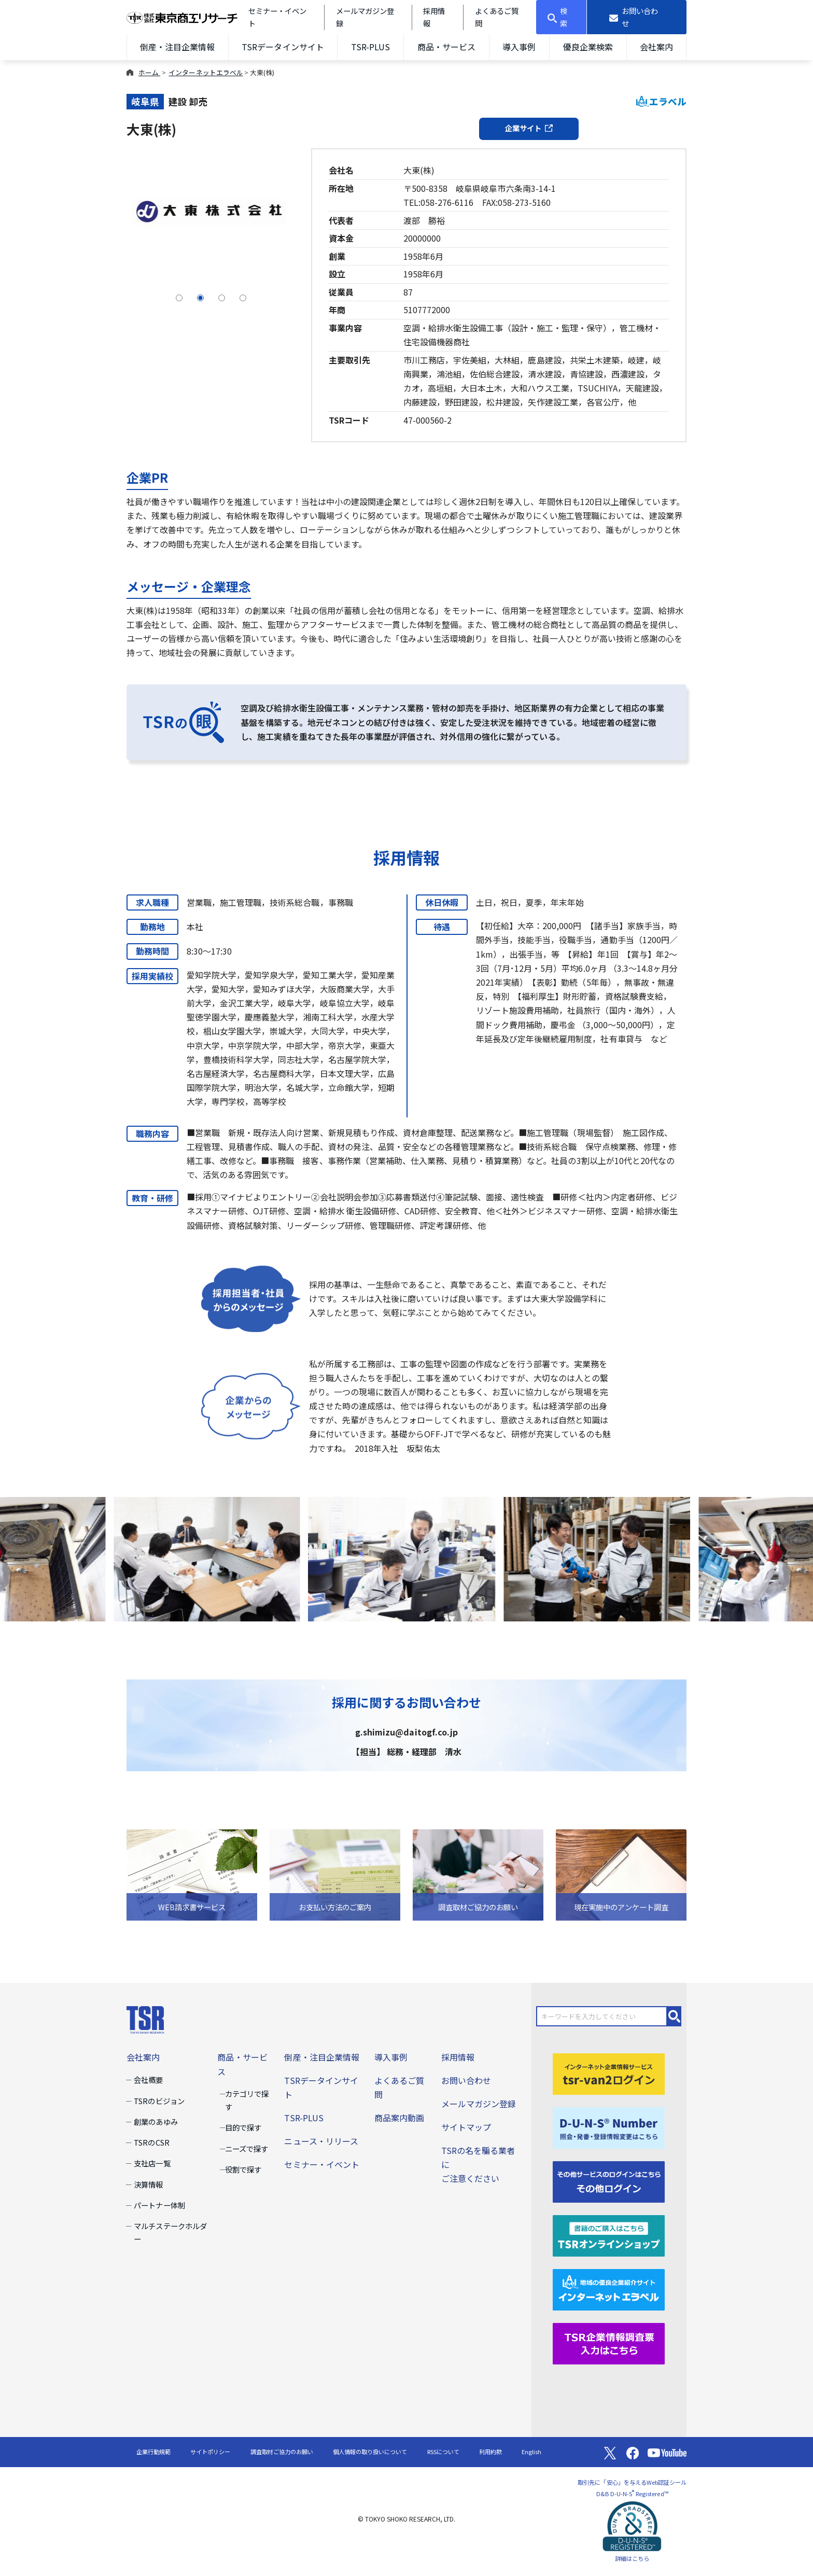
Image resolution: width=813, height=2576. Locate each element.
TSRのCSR (151, 2142)
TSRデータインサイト (283, 46)
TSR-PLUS (370, 46)
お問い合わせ (466, 2080)
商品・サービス (446, 46)
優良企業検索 (588, 46)
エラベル (661, 101)
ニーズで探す (246, 2148)
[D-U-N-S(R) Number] (609, 2126)
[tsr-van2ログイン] (609, 2073)
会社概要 (148, 2079)
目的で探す (243, 2127)
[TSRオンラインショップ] (609, 2234)
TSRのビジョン (159, 2100)
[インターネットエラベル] (609, 2288)
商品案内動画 (399, 2117)
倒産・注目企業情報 (177, 46)
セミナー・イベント (321, 2164)
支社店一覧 (152, 2163)
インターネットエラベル (206, 72)
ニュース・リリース (321, 2141)
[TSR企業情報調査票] (609, 2342)
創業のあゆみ (155, 2121)
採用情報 (457, 2057)
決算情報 (148, 2184)
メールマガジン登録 (478, 2103)
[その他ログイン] (609, 2180)
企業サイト (529, 127)
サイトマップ (466, 2127)
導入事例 (519, 46)
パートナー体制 (159, 2205)
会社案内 (656, 46)
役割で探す (243, 2169)
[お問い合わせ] (637, 17)
